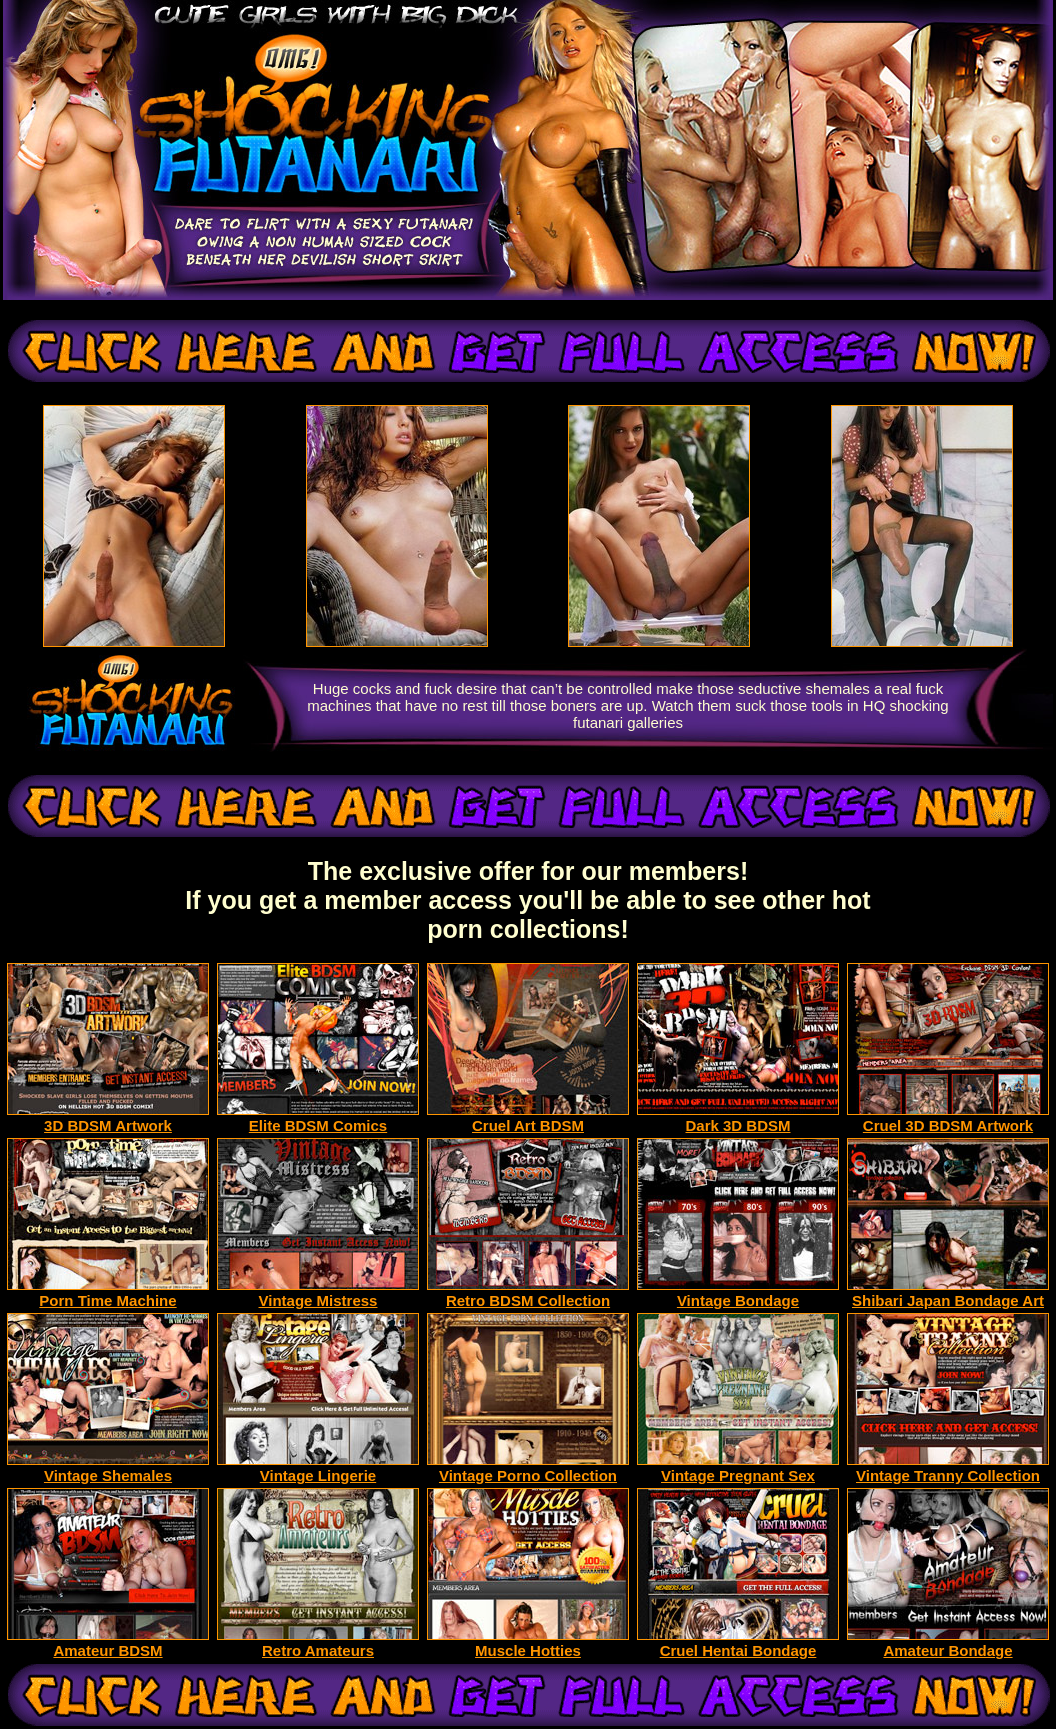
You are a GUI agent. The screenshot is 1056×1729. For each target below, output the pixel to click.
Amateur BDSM (108, 1643)
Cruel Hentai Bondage (738, 1643)
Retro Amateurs (318, 1643)
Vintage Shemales (108, 1468)
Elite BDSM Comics (318, 1118)
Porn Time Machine (108, 1293)
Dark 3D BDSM (738, 1118)
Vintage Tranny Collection (948, 1468)
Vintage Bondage (738, 1293)
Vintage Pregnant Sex (738, 1468)
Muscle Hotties (528, 1643)
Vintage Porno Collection (528, 1468)
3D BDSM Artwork (108, 1118)
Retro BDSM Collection (528, 1293)
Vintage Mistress (318, 1293)
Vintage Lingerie (318, 1468)
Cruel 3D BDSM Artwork (948, 1118)
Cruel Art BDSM (528, 1118)
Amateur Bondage (948, 1643)
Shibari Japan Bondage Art (948, 1293)
